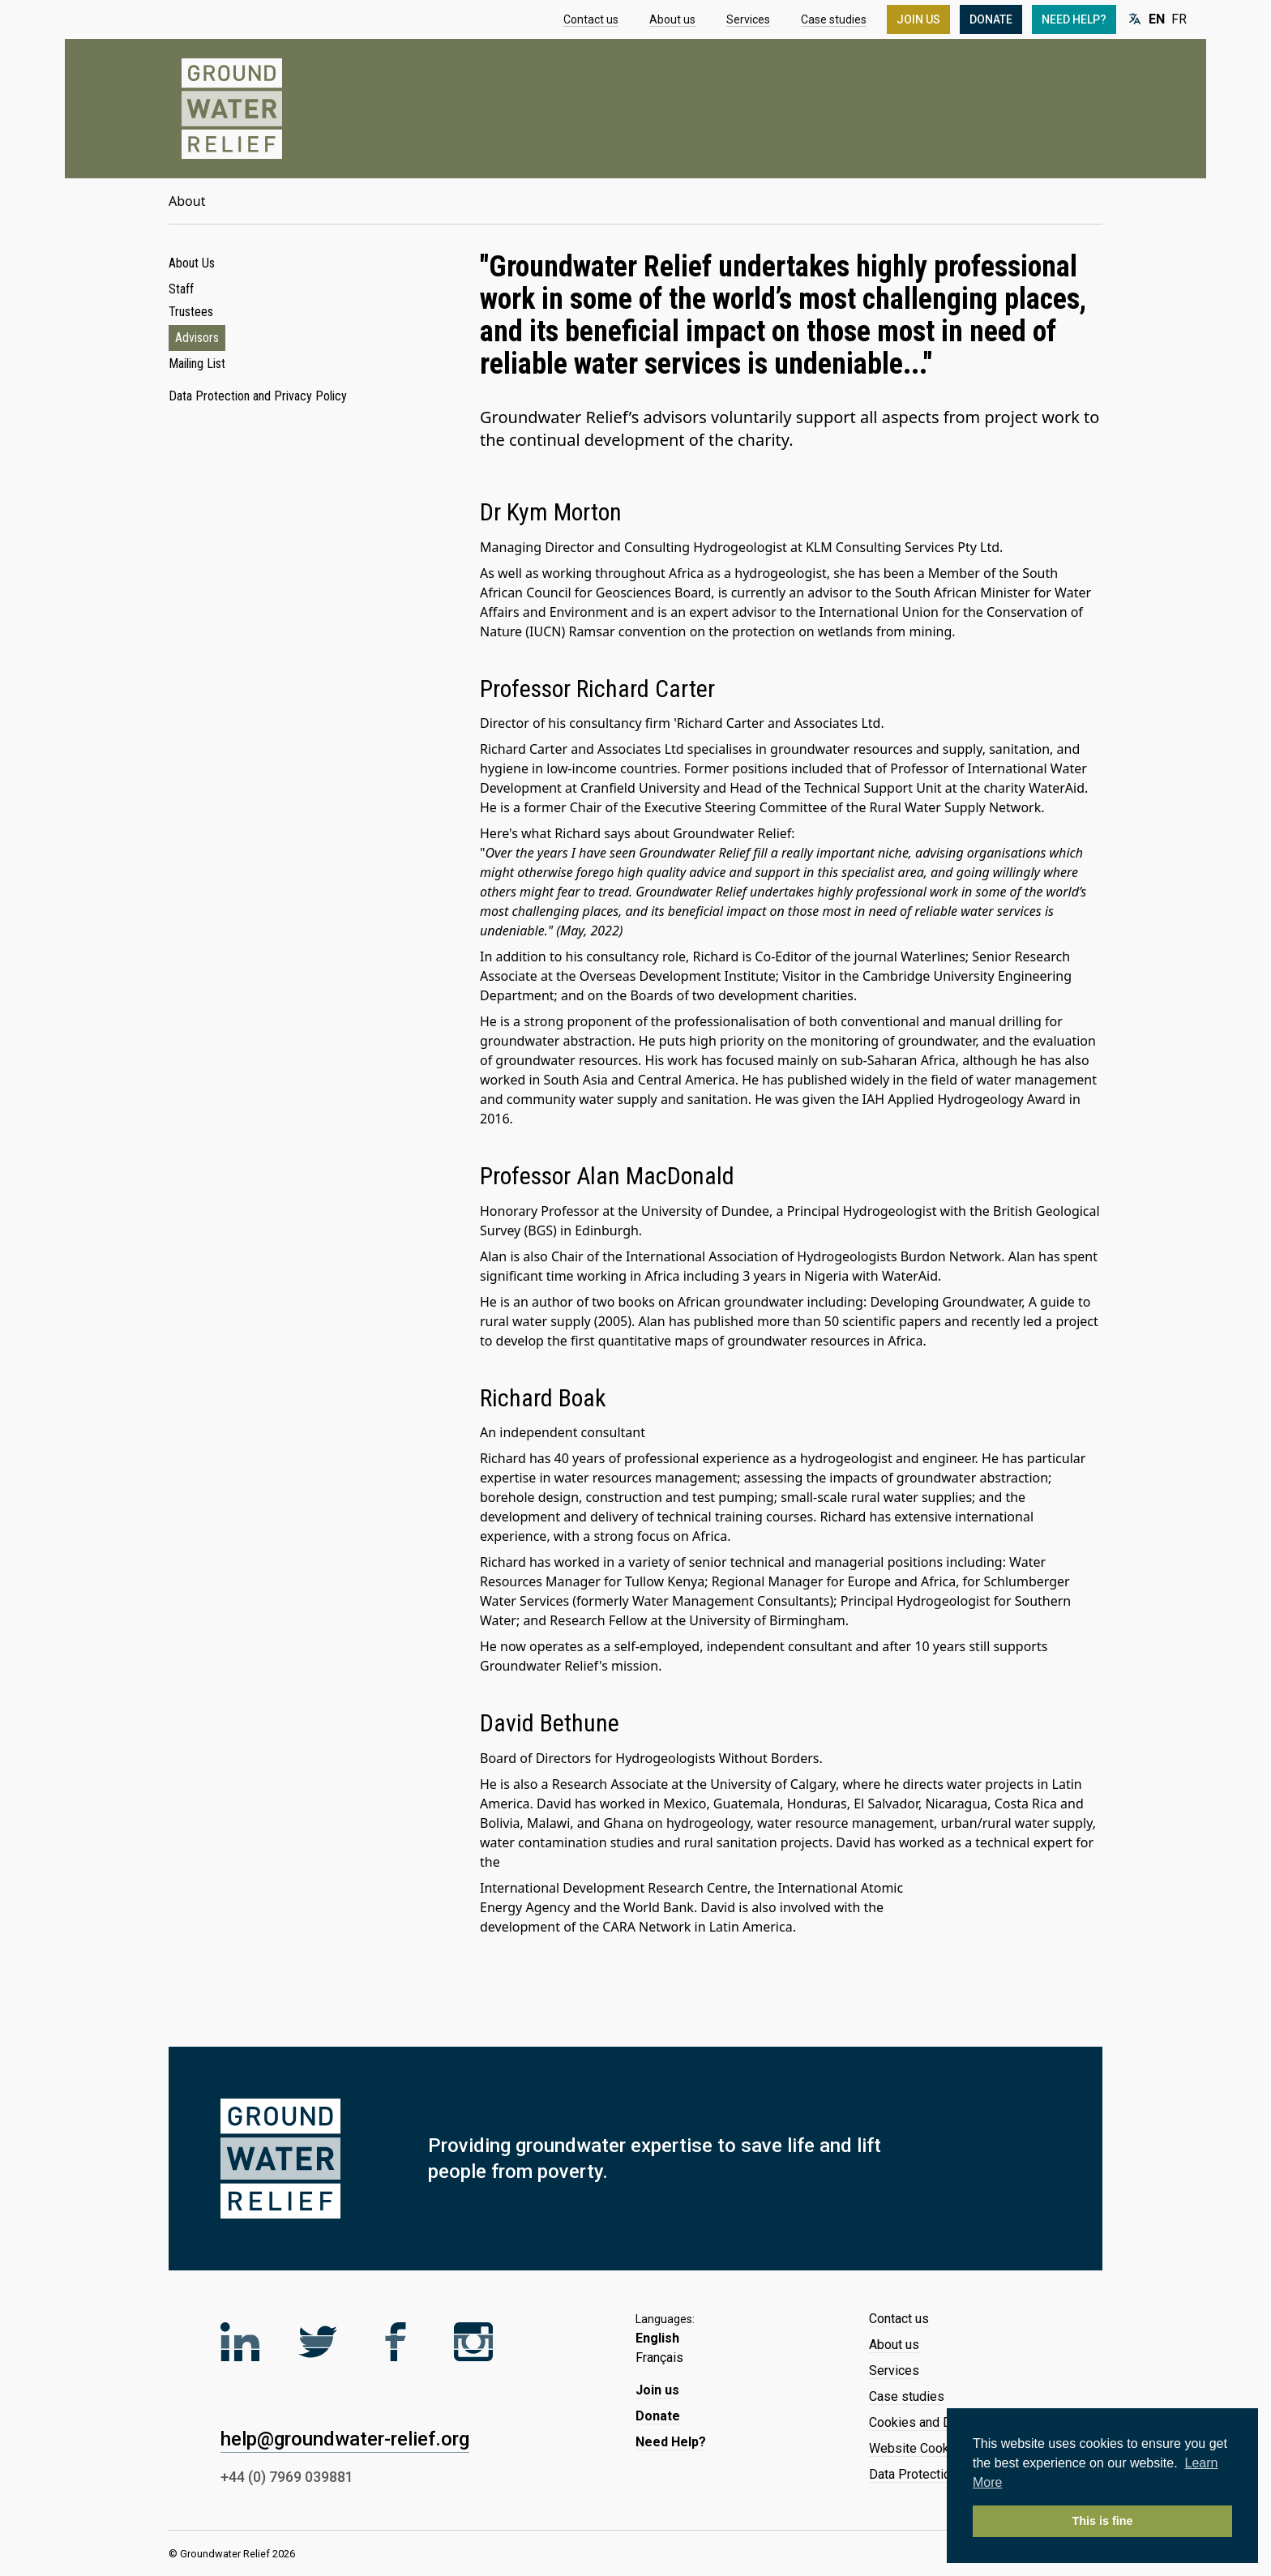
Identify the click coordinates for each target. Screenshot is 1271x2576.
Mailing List (197, 363)
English (657, 2338)
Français (659, 2357)
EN (1157, 19)
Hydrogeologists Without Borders (717, 1758)
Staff (181, 289)
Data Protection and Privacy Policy (258, 396)
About (187, 201)
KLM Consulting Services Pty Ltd (902, 547)
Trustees (191, 311)
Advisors (197, 337)
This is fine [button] (1102, 2520)
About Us (192, 263)
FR (1179, 19)
